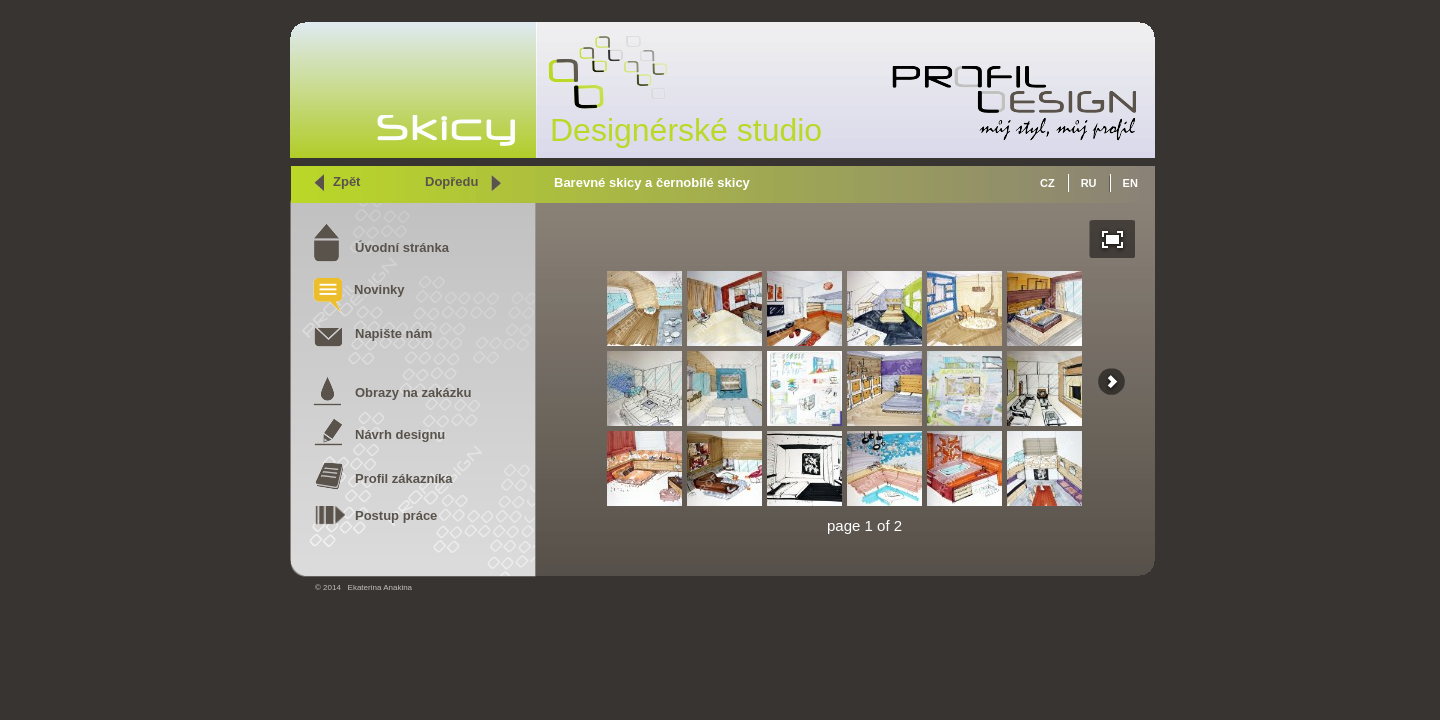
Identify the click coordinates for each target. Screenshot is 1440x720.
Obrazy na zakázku (413, 392)
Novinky (379, 289)
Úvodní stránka (402, 247)
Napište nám (393, 333)
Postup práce (396, 515)
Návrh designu (400, 434)
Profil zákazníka (404, 478)
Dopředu (451, 181)
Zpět (346, 181)
